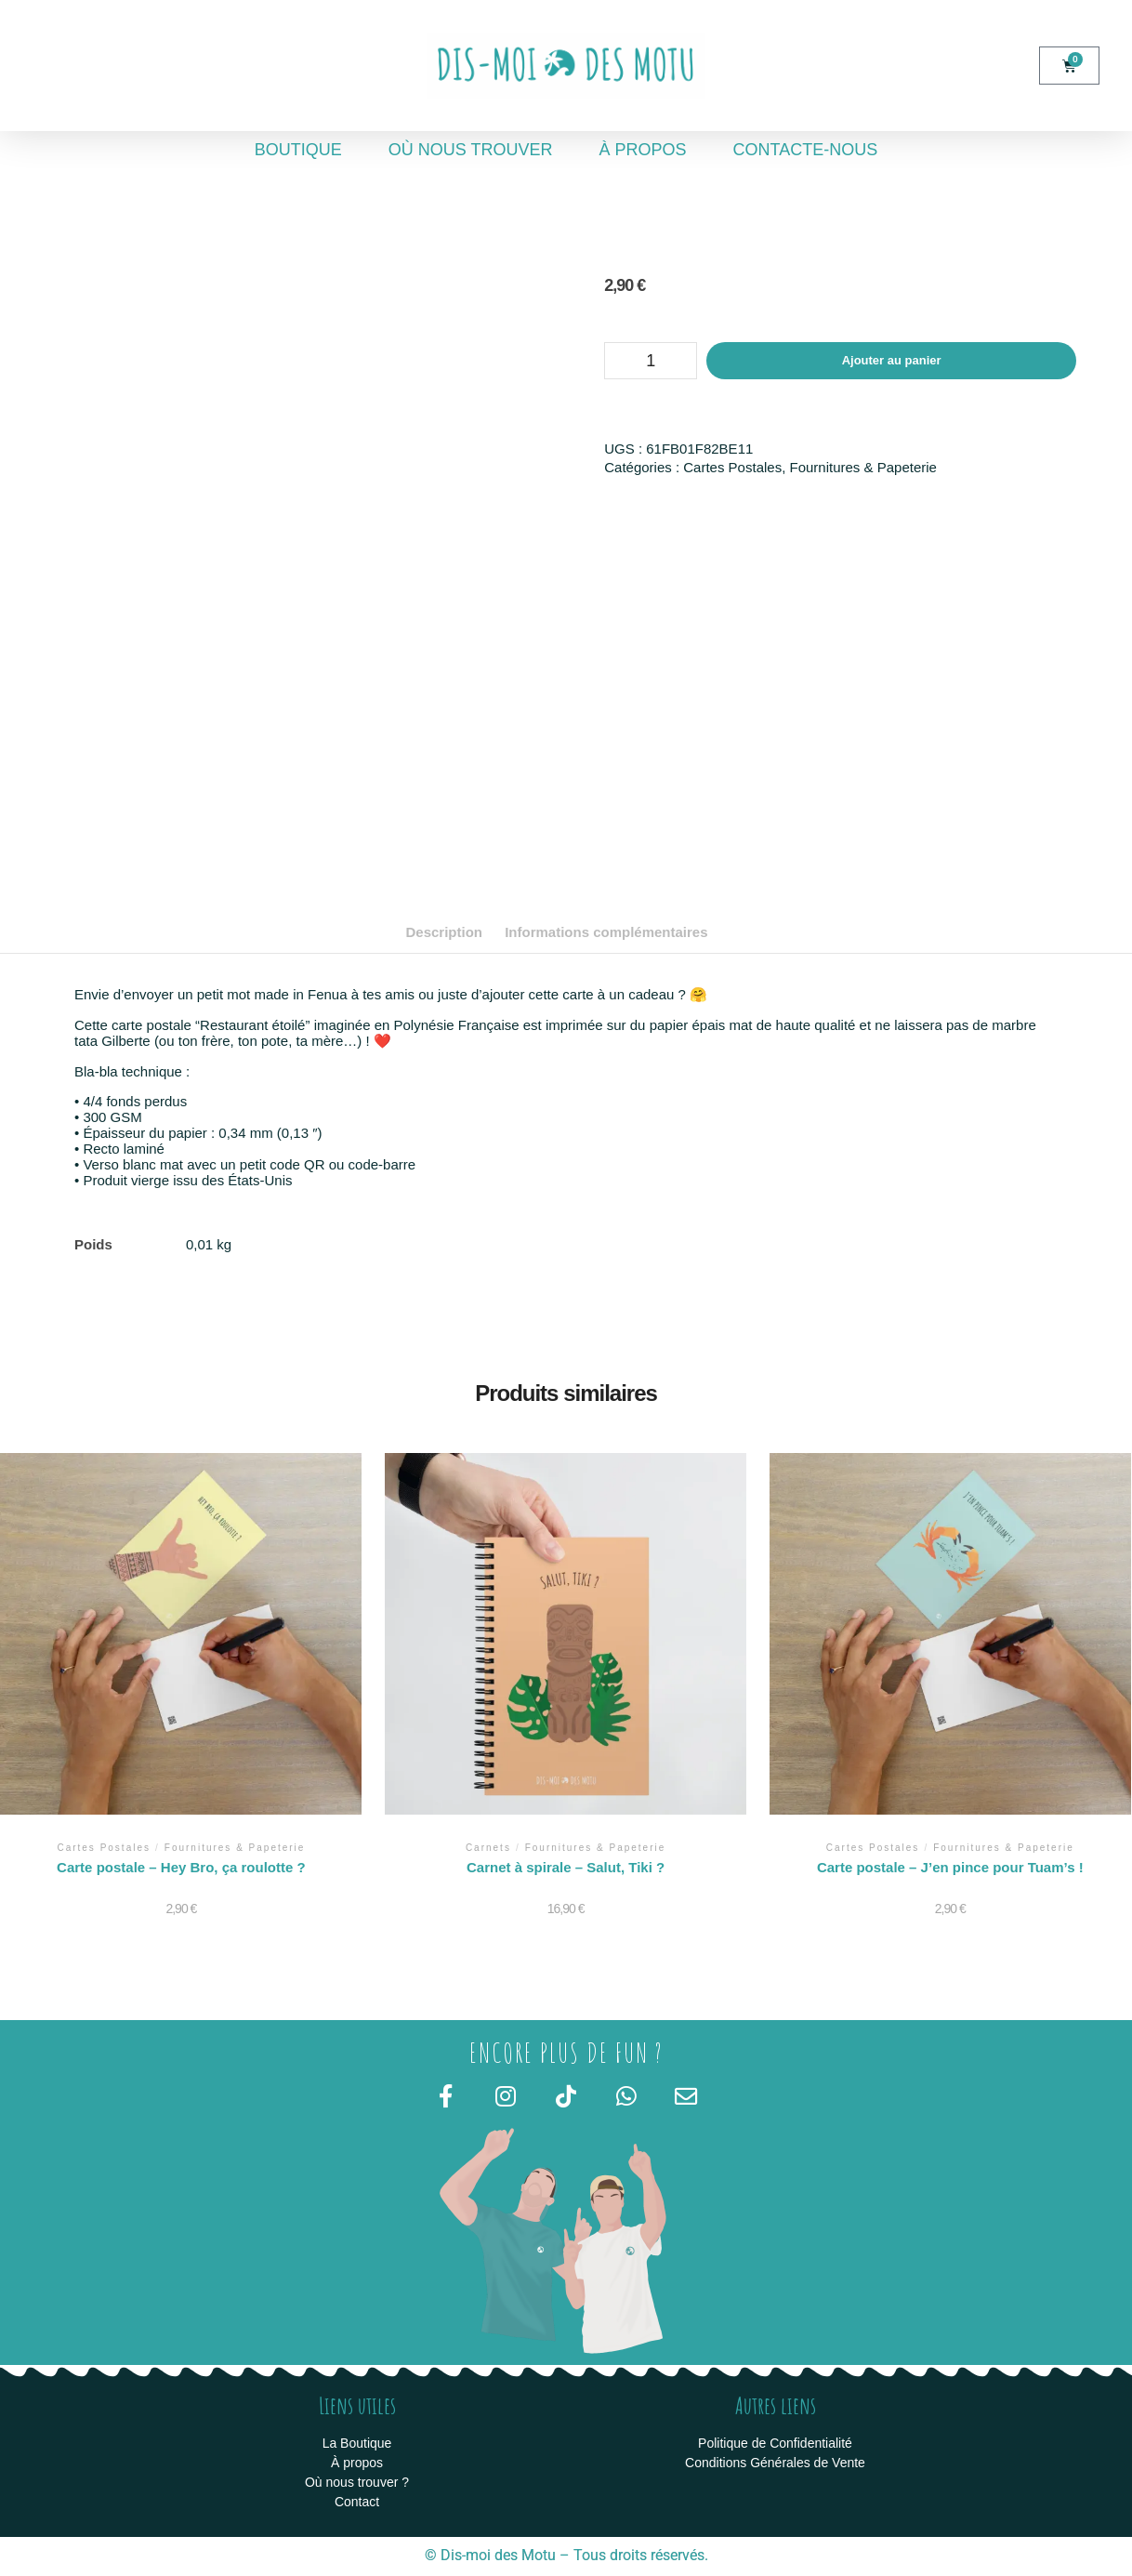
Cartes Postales (732, 467)
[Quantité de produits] (650, 360)
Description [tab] (443, 932)
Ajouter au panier (891, 360)
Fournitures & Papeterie (863, 467)
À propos (643, 149)
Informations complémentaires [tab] (606, 932)
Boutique (298, 149)
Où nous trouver (470, 149)
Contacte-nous (805, 149)
